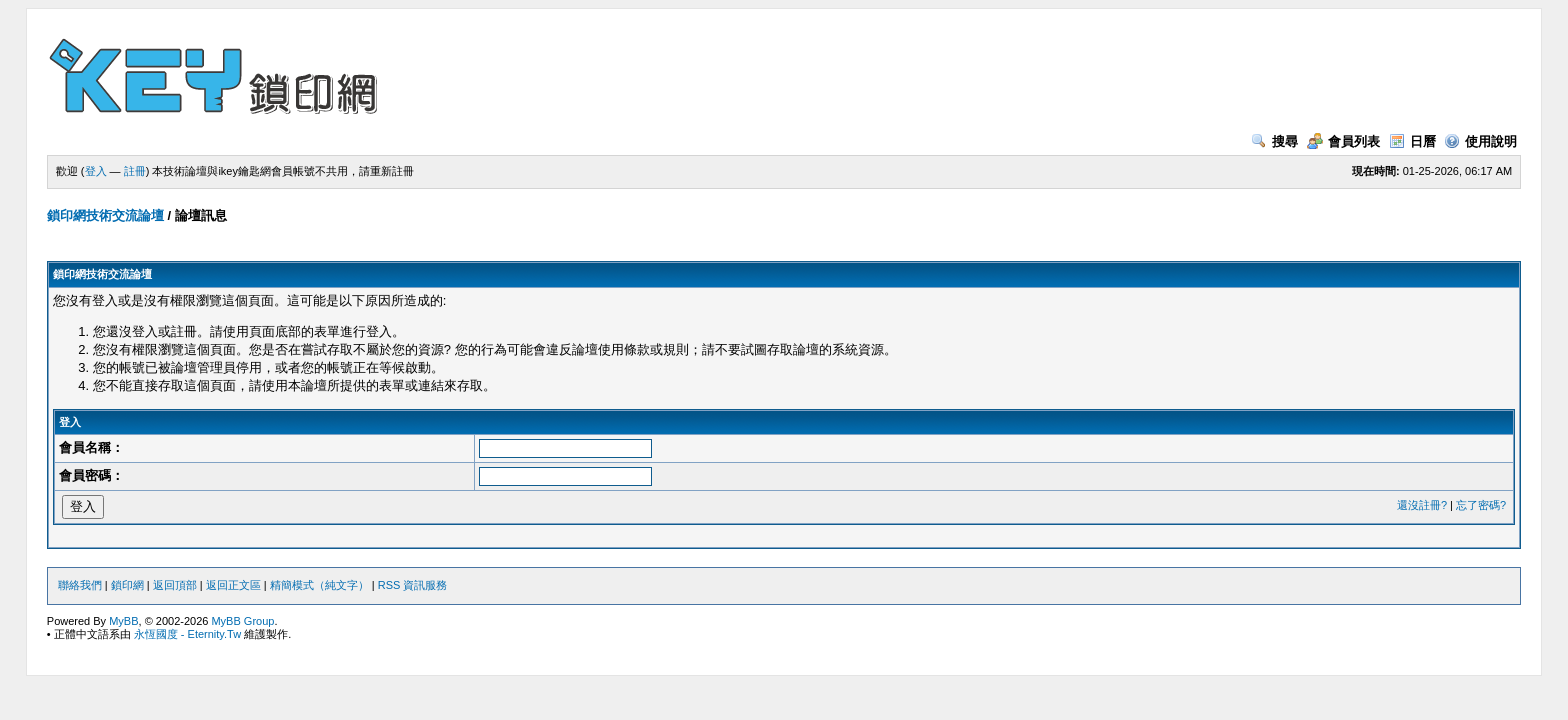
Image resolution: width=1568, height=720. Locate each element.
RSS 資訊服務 (413, 585)
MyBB (123, 621)
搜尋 (1274, 141)
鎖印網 (127, 585)
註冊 (135, 171)
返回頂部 (175, 585)
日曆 (1412, 141)
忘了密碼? (1481, 505)
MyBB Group (242, 621)
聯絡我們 (80, 585)
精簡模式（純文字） (319, 585)
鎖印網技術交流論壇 (105, 215)
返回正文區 (233, 585)
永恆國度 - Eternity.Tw (187, 634)
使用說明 (1480, 141)
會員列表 (1343, 141)
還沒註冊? (1422, 505)
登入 (96, 171)
